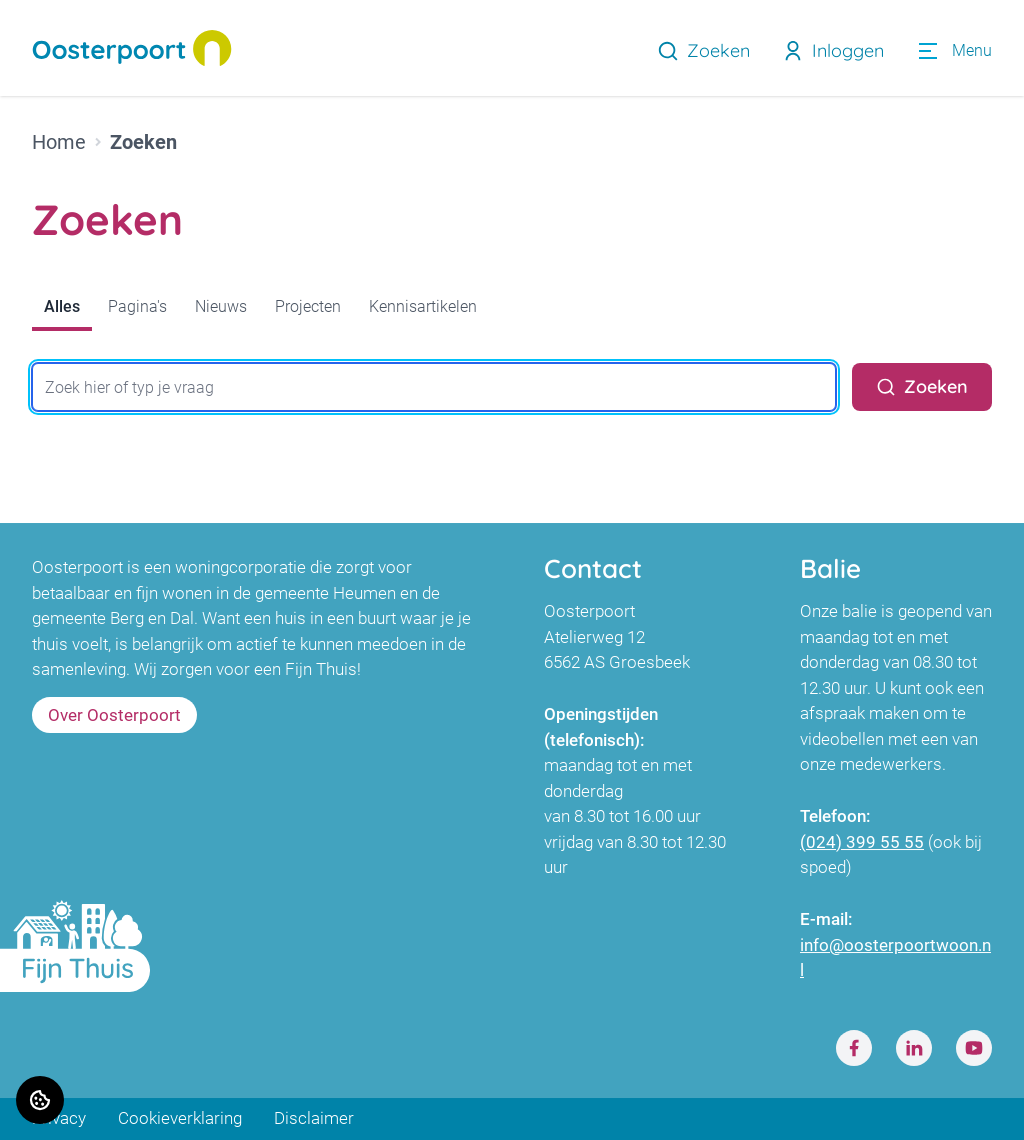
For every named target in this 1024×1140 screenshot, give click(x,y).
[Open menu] (954, 51)
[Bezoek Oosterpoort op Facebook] (854, 1049)
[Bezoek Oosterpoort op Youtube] (974, 1049)
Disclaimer (314, 1119)
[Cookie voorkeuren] (40, 1100)
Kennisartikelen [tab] (423, 306)
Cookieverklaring (180, 1119)
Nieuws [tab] (221, 306)
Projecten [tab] (308, 306)
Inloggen (833, 50)
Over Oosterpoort (114, 715)
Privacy (59, 1119)
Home (59, 142)
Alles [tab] (62, 306)
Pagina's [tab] (137, 306)
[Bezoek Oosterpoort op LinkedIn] (914, 1049)
